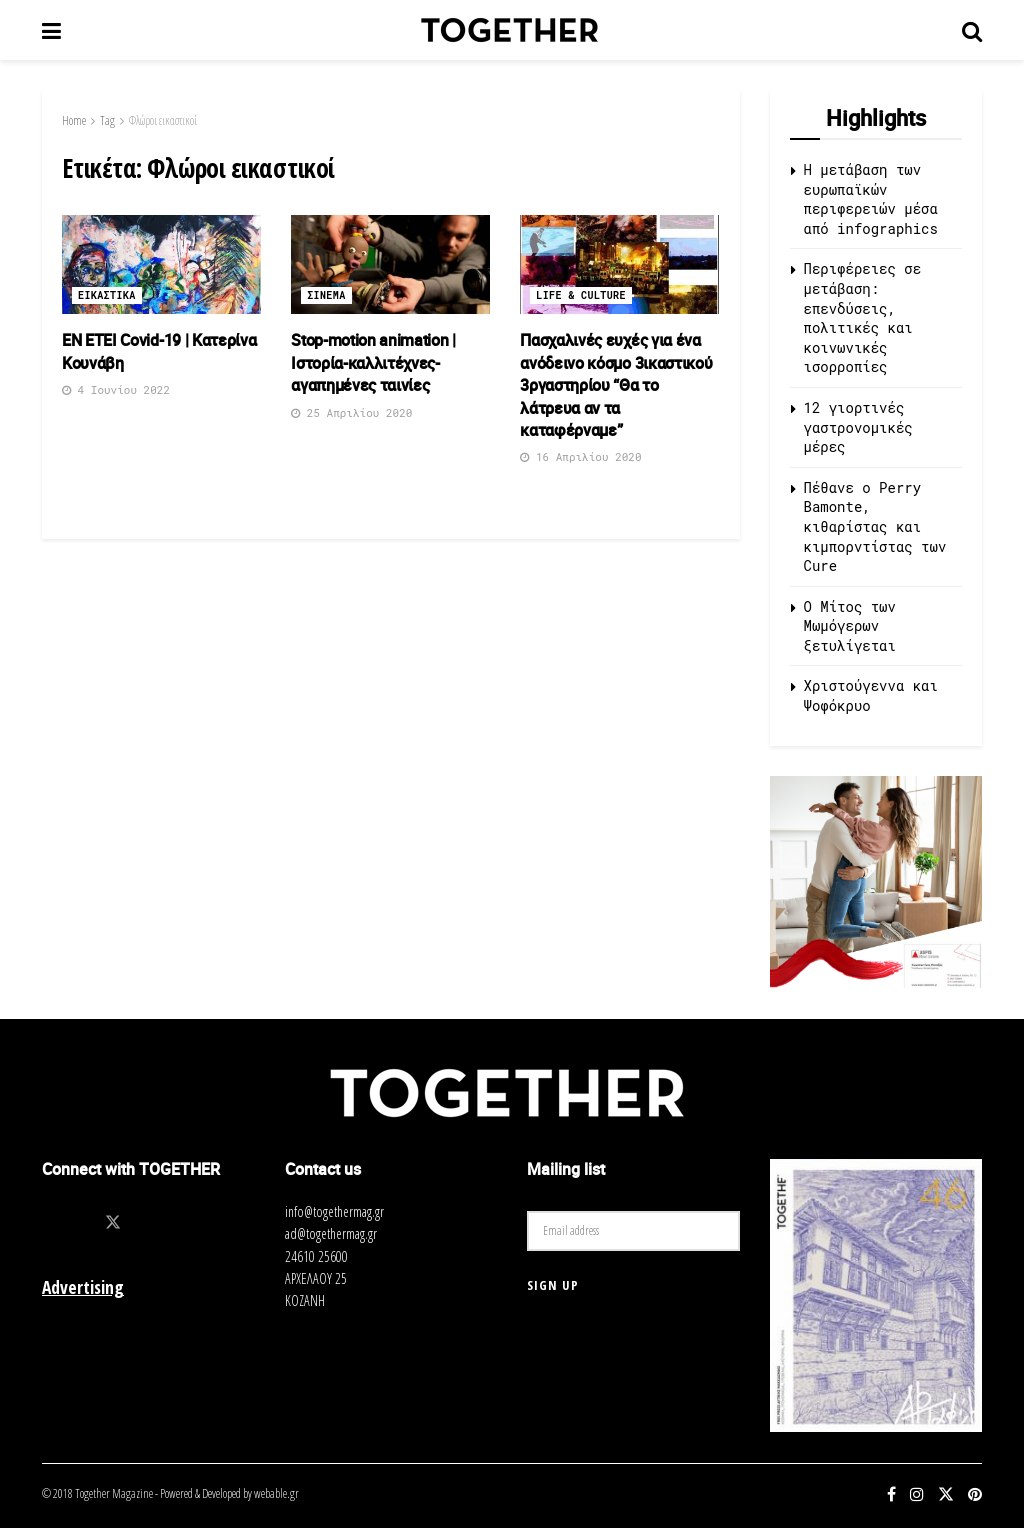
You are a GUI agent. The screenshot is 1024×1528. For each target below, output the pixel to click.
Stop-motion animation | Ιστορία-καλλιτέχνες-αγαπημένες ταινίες (373, 362)
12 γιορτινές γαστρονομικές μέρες (858, 427)
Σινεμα (326, 295)
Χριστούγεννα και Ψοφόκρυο (871, 695)
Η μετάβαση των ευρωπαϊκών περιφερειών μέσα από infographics (871, 199)
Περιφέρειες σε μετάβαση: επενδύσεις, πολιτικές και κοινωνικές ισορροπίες (863, 317)
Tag (107, 120)
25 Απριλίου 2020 (351, 412)
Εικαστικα (107, 295)
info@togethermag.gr (334, 1211)
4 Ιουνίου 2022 (116, 389)
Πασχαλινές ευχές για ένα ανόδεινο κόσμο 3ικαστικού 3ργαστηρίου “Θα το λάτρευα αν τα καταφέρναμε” (616, 385)
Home (74, 120)
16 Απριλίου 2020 (580, 456)
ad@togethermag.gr (331, 1233)
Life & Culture (581, 295)
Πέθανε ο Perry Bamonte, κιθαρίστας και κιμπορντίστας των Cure (875, 526)
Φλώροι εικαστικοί (163, 120)
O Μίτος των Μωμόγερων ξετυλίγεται (850, 626)
